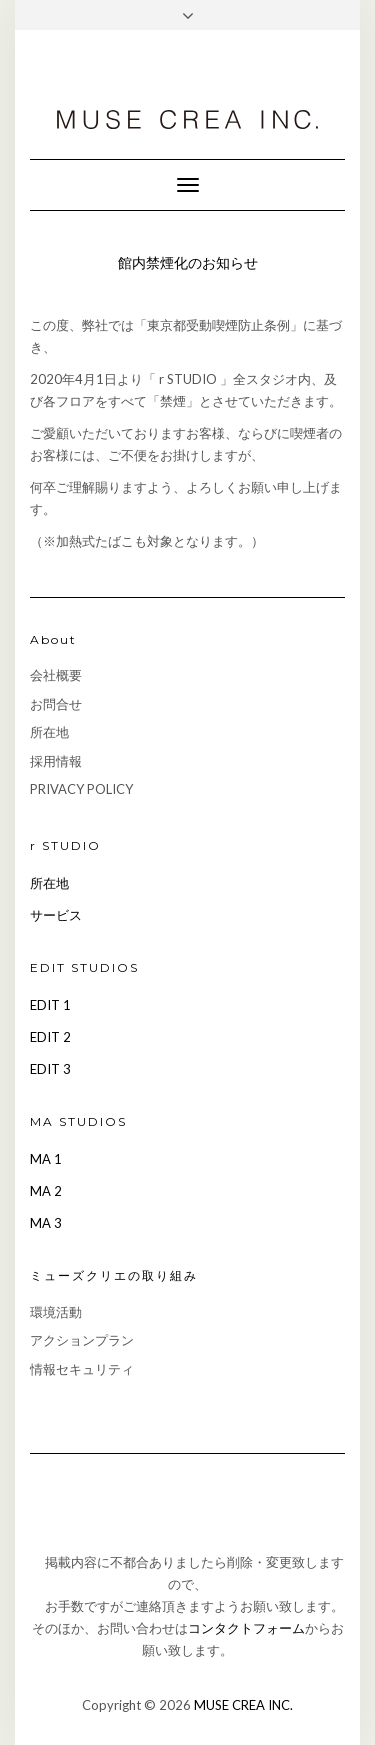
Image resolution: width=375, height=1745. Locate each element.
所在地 (49, 732)
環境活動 (56, 1312)
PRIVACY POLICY (81, 789)
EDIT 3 (50, 1069)
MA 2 (46, 1191)
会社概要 (56, 675)
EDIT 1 (50, 1005)
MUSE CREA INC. (243, 1705)
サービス (56, 915)
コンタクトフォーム (246, 1628)
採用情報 (56, 761)
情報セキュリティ (82, 1369)
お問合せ (56, 704)
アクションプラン (82, 1340)
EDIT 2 (50, 1037)
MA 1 (46, 1159)
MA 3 (46, 1223)
